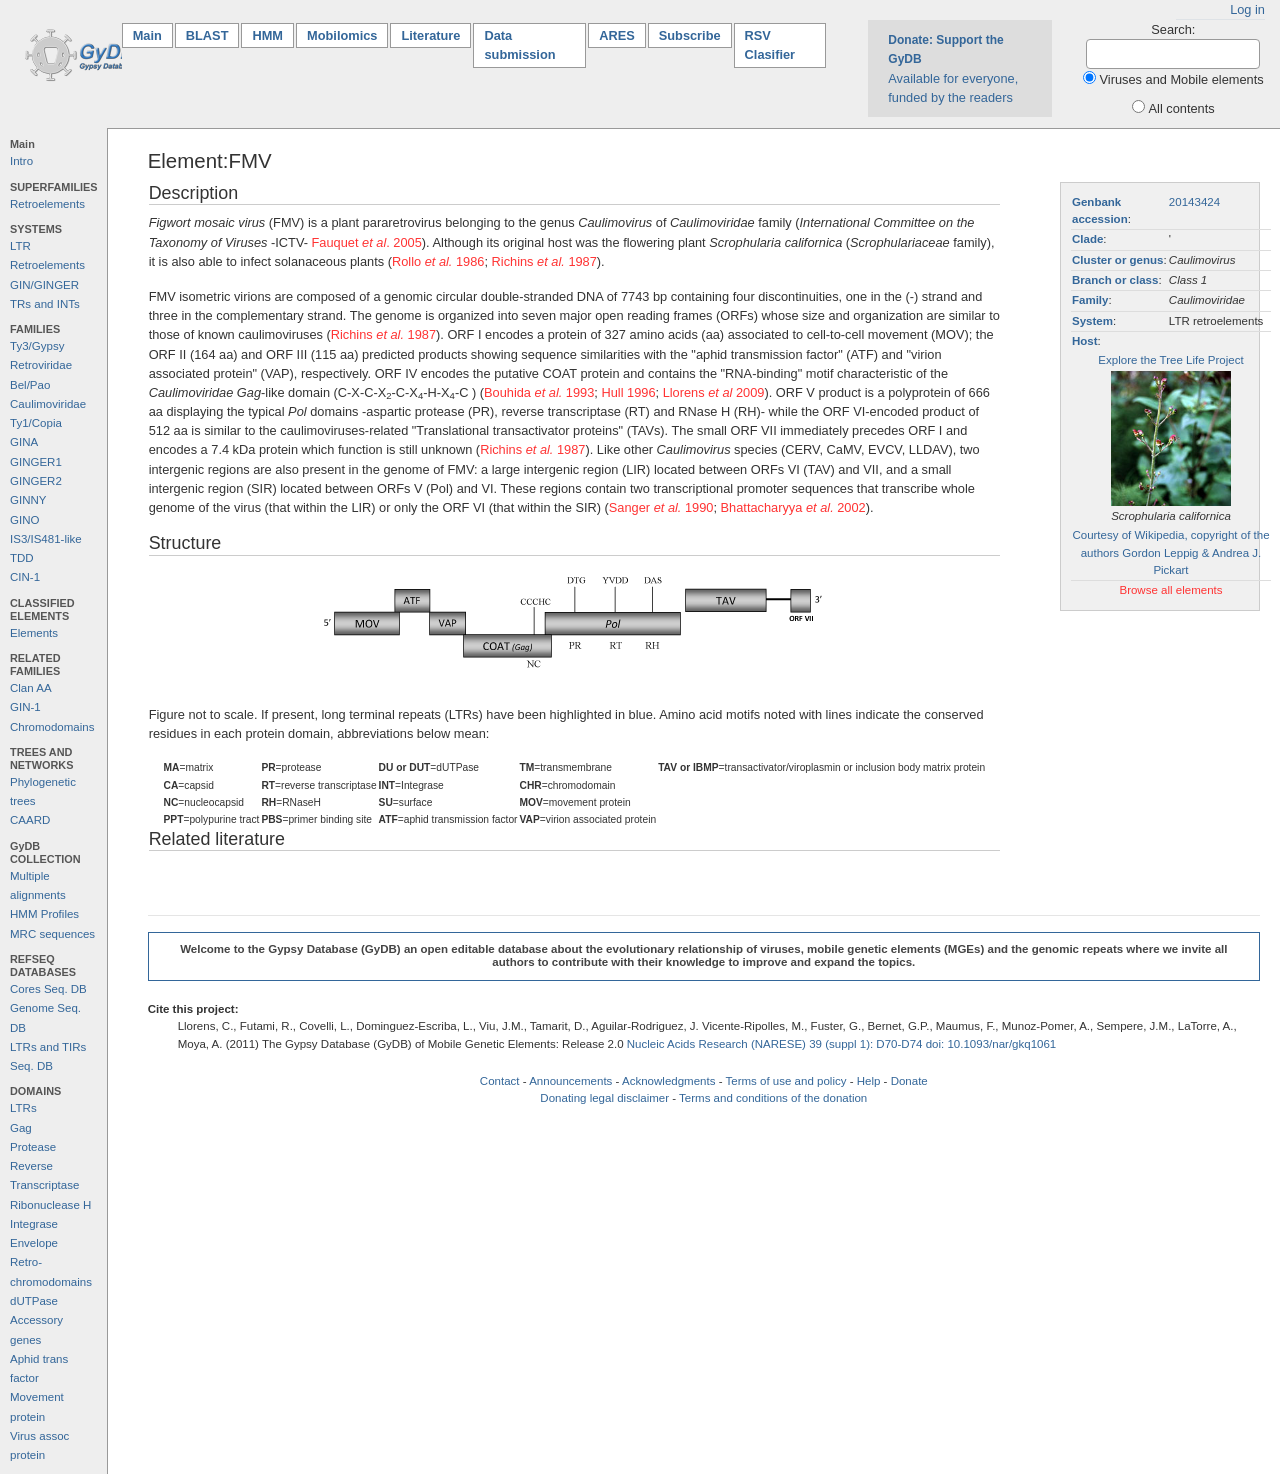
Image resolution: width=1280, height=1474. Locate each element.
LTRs (23, 1108)
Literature (430, 35)
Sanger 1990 (661, 507)
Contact (500, 1081)
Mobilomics (342, 35)
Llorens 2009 (714, 392)
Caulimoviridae (48, 404)
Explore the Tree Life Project (1170, 360)
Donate (909, 1081)
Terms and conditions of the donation (773, 1098)
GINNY (28, 500)
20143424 (1194, 202)
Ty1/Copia (36, 423)
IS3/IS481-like (46, 539)
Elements (34, 633)
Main (153, 34)
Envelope (34, 1243)
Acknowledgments (668, 1081)
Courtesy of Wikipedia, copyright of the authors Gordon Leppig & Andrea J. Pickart (1170, 552)
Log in (1247, 9)
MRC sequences (52, 934)
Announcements (570, 1081)
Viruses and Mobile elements (1182, 79)
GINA (24, 442)
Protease (33, 1147)
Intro (21, 161)
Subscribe (690, 35)
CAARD (30, 820)
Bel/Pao (30, 385)
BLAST (207, 35)
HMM (267, 35)
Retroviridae (41, 365)
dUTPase (34, 1301)
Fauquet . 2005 (367, 242)
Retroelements (47, 204)
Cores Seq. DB (48, 989)
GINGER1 (36, 462)
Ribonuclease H (50, 1205)
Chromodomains (52, 727)
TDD (22, 558)
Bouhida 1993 (539, 392)
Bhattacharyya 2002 (793, 507)
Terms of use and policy (785, 1081)
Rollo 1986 (438, 261)
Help (869, 1081)
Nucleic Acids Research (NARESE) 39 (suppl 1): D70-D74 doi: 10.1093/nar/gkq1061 (842, 1044)
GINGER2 (36, 481)
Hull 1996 (628, 392)
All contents (1182, 108)
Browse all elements (1170, 590)
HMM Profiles (44, 914)
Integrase (34, 1224)
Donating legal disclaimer (604, 1098)
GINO (24, 520)
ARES (617, 35)
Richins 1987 (544, 261)
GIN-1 (25, 707)
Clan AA (31, 688)
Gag (21, 1128)
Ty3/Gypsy (37, 346)
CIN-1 (25, 577)
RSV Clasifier (770, 45)
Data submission (519, 45)
